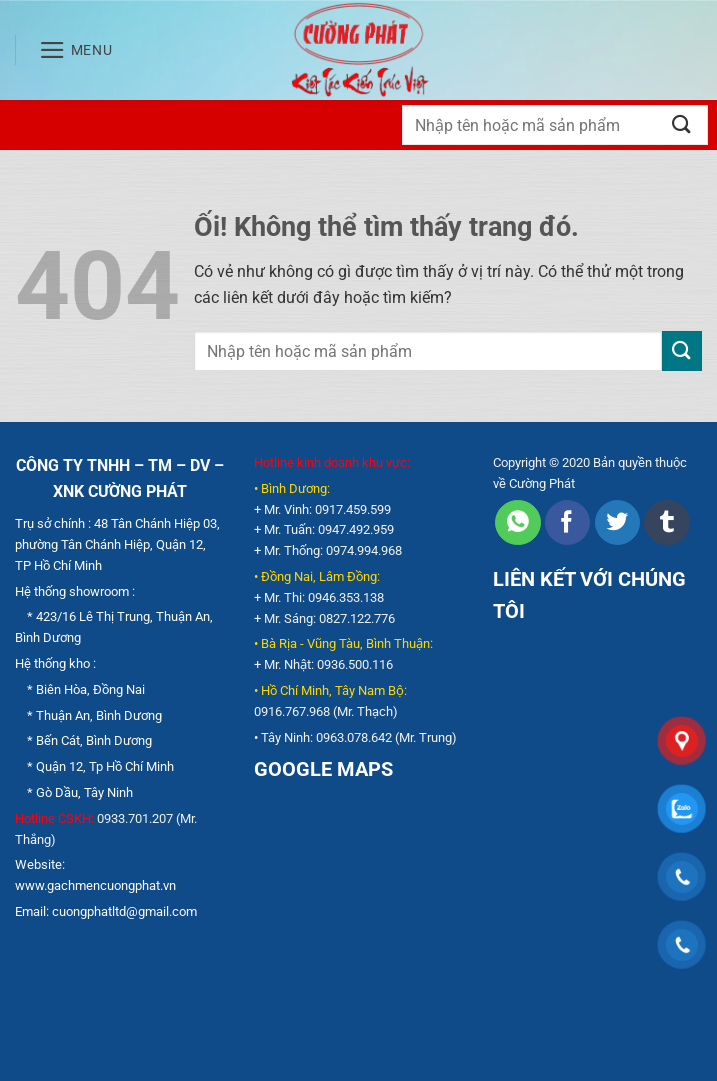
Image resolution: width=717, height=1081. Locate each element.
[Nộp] (682, 124)
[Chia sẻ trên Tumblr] (666, 523)
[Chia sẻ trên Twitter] (617, 523)
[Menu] (76, 50)
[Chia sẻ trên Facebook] (567, 523)
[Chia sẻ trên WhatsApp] (517, 523)
